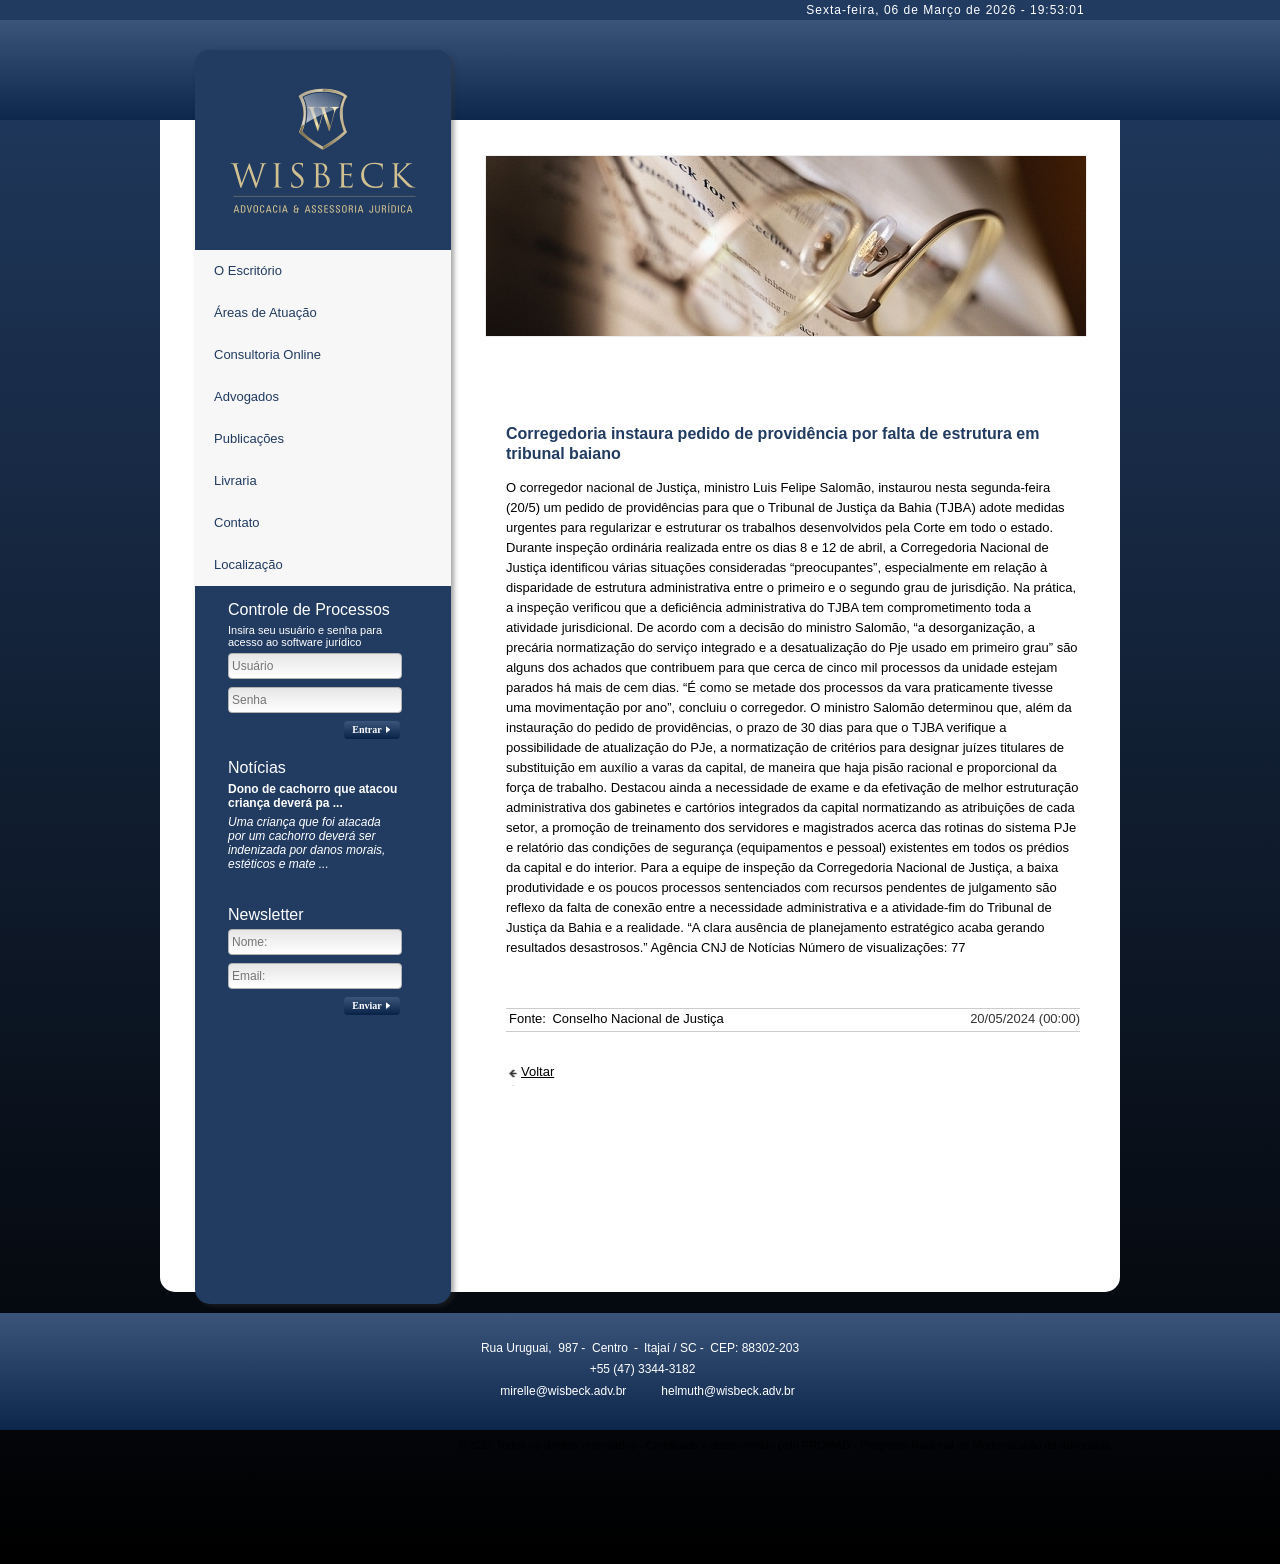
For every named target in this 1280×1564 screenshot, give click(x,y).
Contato (237, 522)
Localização (248, 564)
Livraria (235, 480)
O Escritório (248, 270)
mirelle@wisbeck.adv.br (550, 1391)
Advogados (246, 396)
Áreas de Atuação (265, 312)
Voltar (537, 1071)
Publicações (249, 438)
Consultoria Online (267, 354)
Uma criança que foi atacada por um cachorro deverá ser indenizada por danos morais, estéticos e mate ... (306, 843)
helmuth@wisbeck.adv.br (715, 1391)
